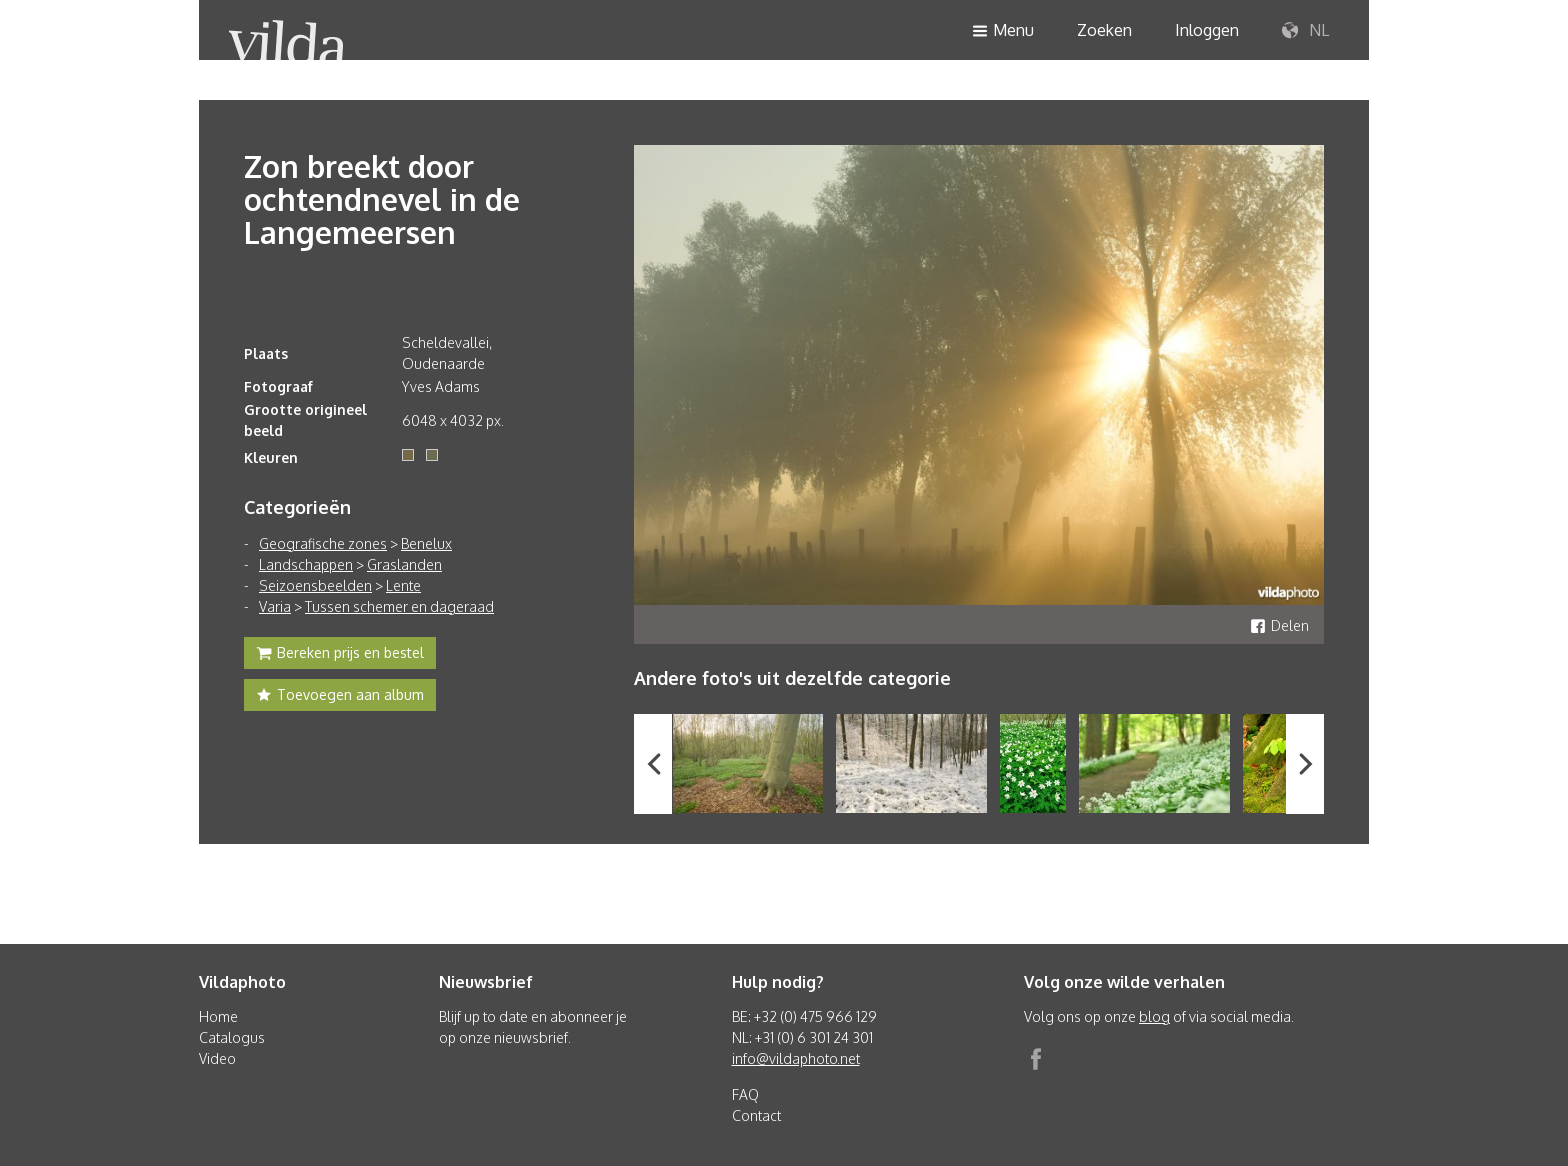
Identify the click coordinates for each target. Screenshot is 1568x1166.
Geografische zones (323, 543)
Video (217, 1058)
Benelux (426, 543)
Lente (403, 585)
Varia (275, 606)
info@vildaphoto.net (796, 1058)
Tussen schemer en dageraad (399, 606)
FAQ (745, 1094)
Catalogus (232, 1037)
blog (1154, 1016)
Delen (1279, 625)
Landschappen (306, 564)
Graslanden (404, 564)
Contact (756, 1115)
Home (218, 1016)
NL (1305, 31)
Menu (1003, 31)
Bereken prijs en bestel (340, 655)
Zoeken (1104, 30)
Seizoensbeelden (315, 585)
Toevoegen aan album (340, 697)
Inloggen (1207, 30)
